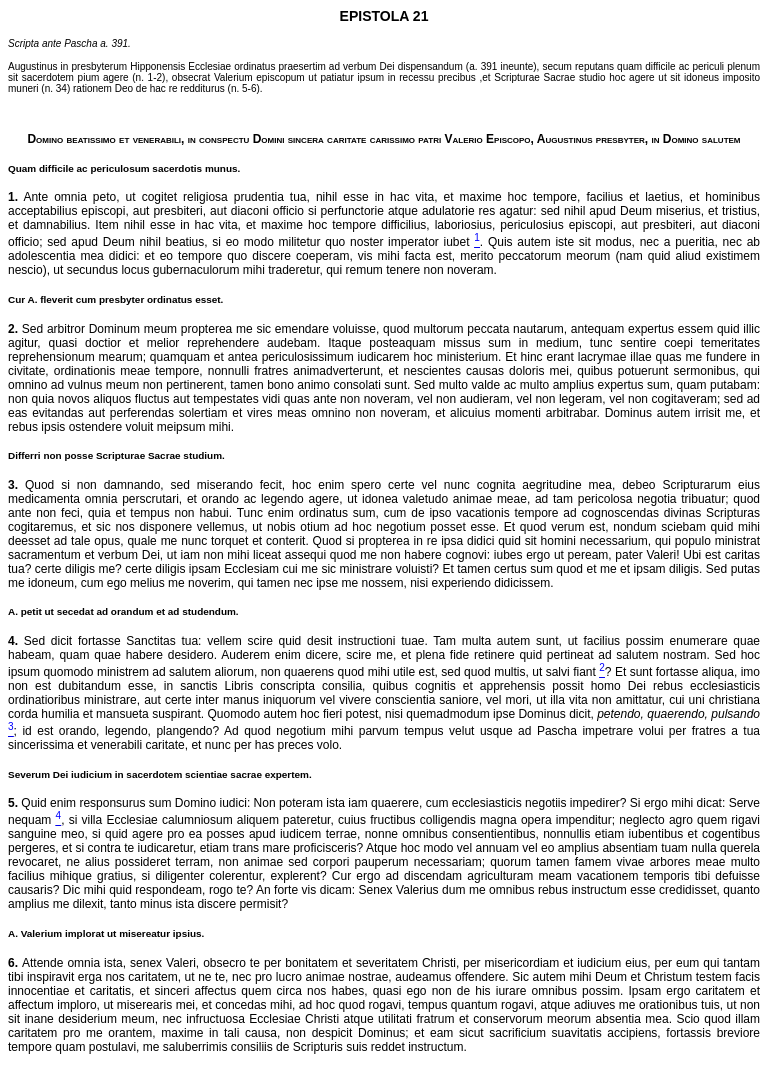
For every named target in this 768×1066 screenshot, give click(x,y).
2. (13, 329)
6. (13, 963)
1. (13, 197)
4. (13, 641)
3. (13, 485)
